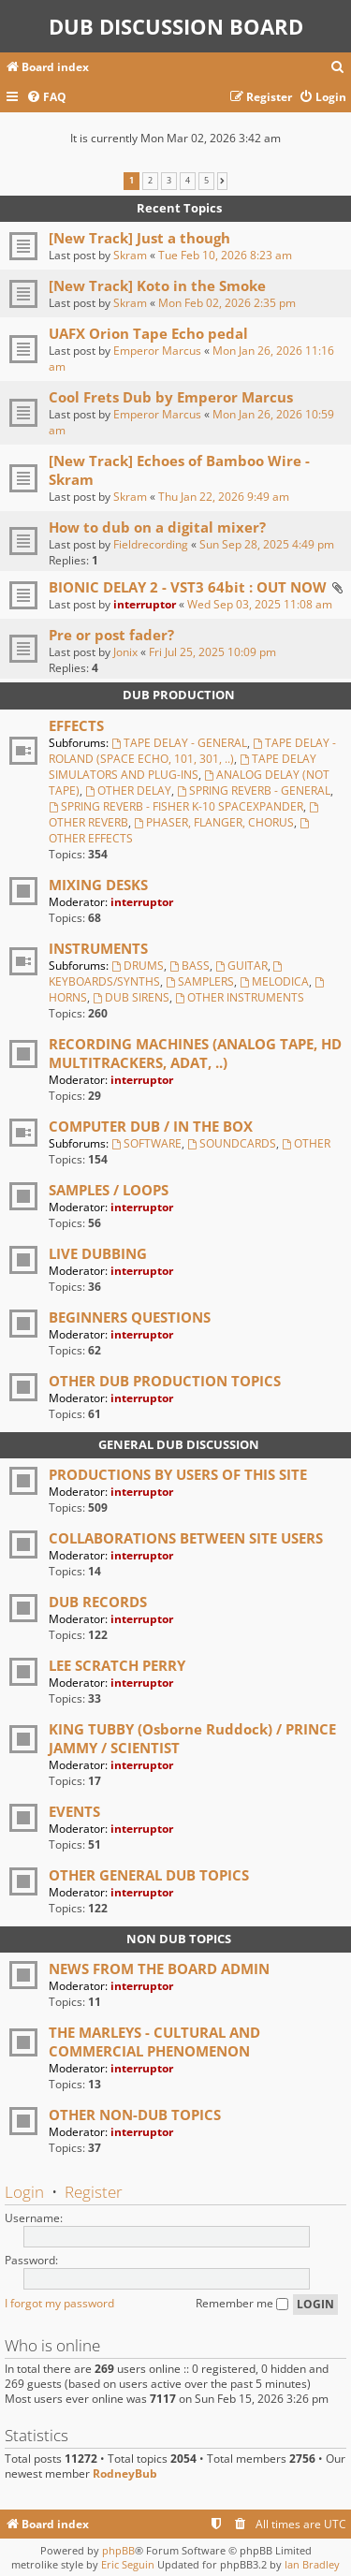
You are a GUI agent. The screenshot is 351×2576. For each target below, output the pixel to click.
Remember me (242, 2303)
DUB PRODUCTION (179, 694)
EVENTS (74, 1811)
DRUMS (137, 965)
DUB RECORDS (98, 1601)
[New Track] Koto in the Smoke (157, 285)
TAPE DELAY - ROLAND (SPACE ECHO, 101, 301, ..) (192, 751)
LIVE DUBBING (98, 1253)
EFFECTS (76, 725)
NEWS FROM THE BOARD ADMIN (159, 1968)
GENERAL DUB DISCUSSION (178, 1444)
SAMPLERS (200, 981)
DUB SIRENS (131, 997)
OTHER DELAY (128, 790)
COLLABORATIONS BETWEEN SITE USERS (186, 1538)
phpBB (118, 2550)
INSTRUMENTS (98, 948)
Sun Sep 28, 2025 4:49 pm (266, 544)
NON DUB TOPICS (178, 1938)
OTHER (306, 1143)
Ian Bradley (312, 2564)
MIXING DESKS (98, 884)
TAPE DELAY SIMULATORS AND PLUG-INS (182, 767)
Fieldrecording (150, 544)
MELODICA (274, 981)
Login (24, 2192)
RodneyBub (125, 2473)
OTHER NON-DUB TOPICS (135, 2114)
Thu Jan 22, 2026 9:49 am (223, 497)
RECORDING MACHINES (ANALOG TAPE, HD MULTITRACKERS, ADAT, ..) (195, 1053)
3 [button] (169, 180)
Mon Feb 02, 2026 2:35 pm (227, 303)
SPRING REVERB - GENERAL (253, 790)
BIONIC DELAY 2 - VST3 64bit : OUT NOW (188, 587)
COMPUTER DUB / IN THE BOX (151, 1126)
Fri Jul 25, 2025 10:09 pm (212, 652)
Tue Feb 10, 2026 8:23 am (225, 255)
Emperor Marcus (157, 351)
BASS (189, 965)
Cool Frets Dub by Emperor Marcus (171, 397)
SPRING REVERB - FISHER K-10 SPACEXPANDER (176, 806)
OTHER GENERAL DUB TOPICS (149, 1875)
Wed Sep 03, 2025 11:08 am (259, 604)
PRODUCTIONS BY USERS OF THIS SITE (178, 1474)
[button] (222, 180)
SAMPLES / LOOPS (108, 1189)
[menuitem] (337, 67)
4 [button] (187, 180)
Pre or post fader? (111, 634)
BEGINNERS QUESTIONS (130, 1317)
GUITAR (241, 965)
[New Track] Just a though (139, 237)
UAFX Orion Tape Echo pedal (148, 333)
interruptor (144, 604)
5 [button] (206, 180)
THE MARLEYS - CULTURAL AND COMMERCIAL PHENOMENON (154, 2041)
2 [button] (150, 180)
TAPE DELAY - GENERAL (179, 743)
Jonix (125, 652)
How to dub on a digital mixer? (157, 527)
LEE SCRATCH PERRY (117, 1665)
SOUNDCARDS (231, 1143)
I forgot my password (59, 2303)
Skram (130, 255)
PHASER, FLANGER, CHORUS (214, 822)
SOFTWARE (146, 1143)
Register (94, 2192)
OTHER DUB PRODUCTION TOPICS (165, 1380)
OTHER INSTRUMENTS (239, 997)
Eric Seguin (127, 2564)
